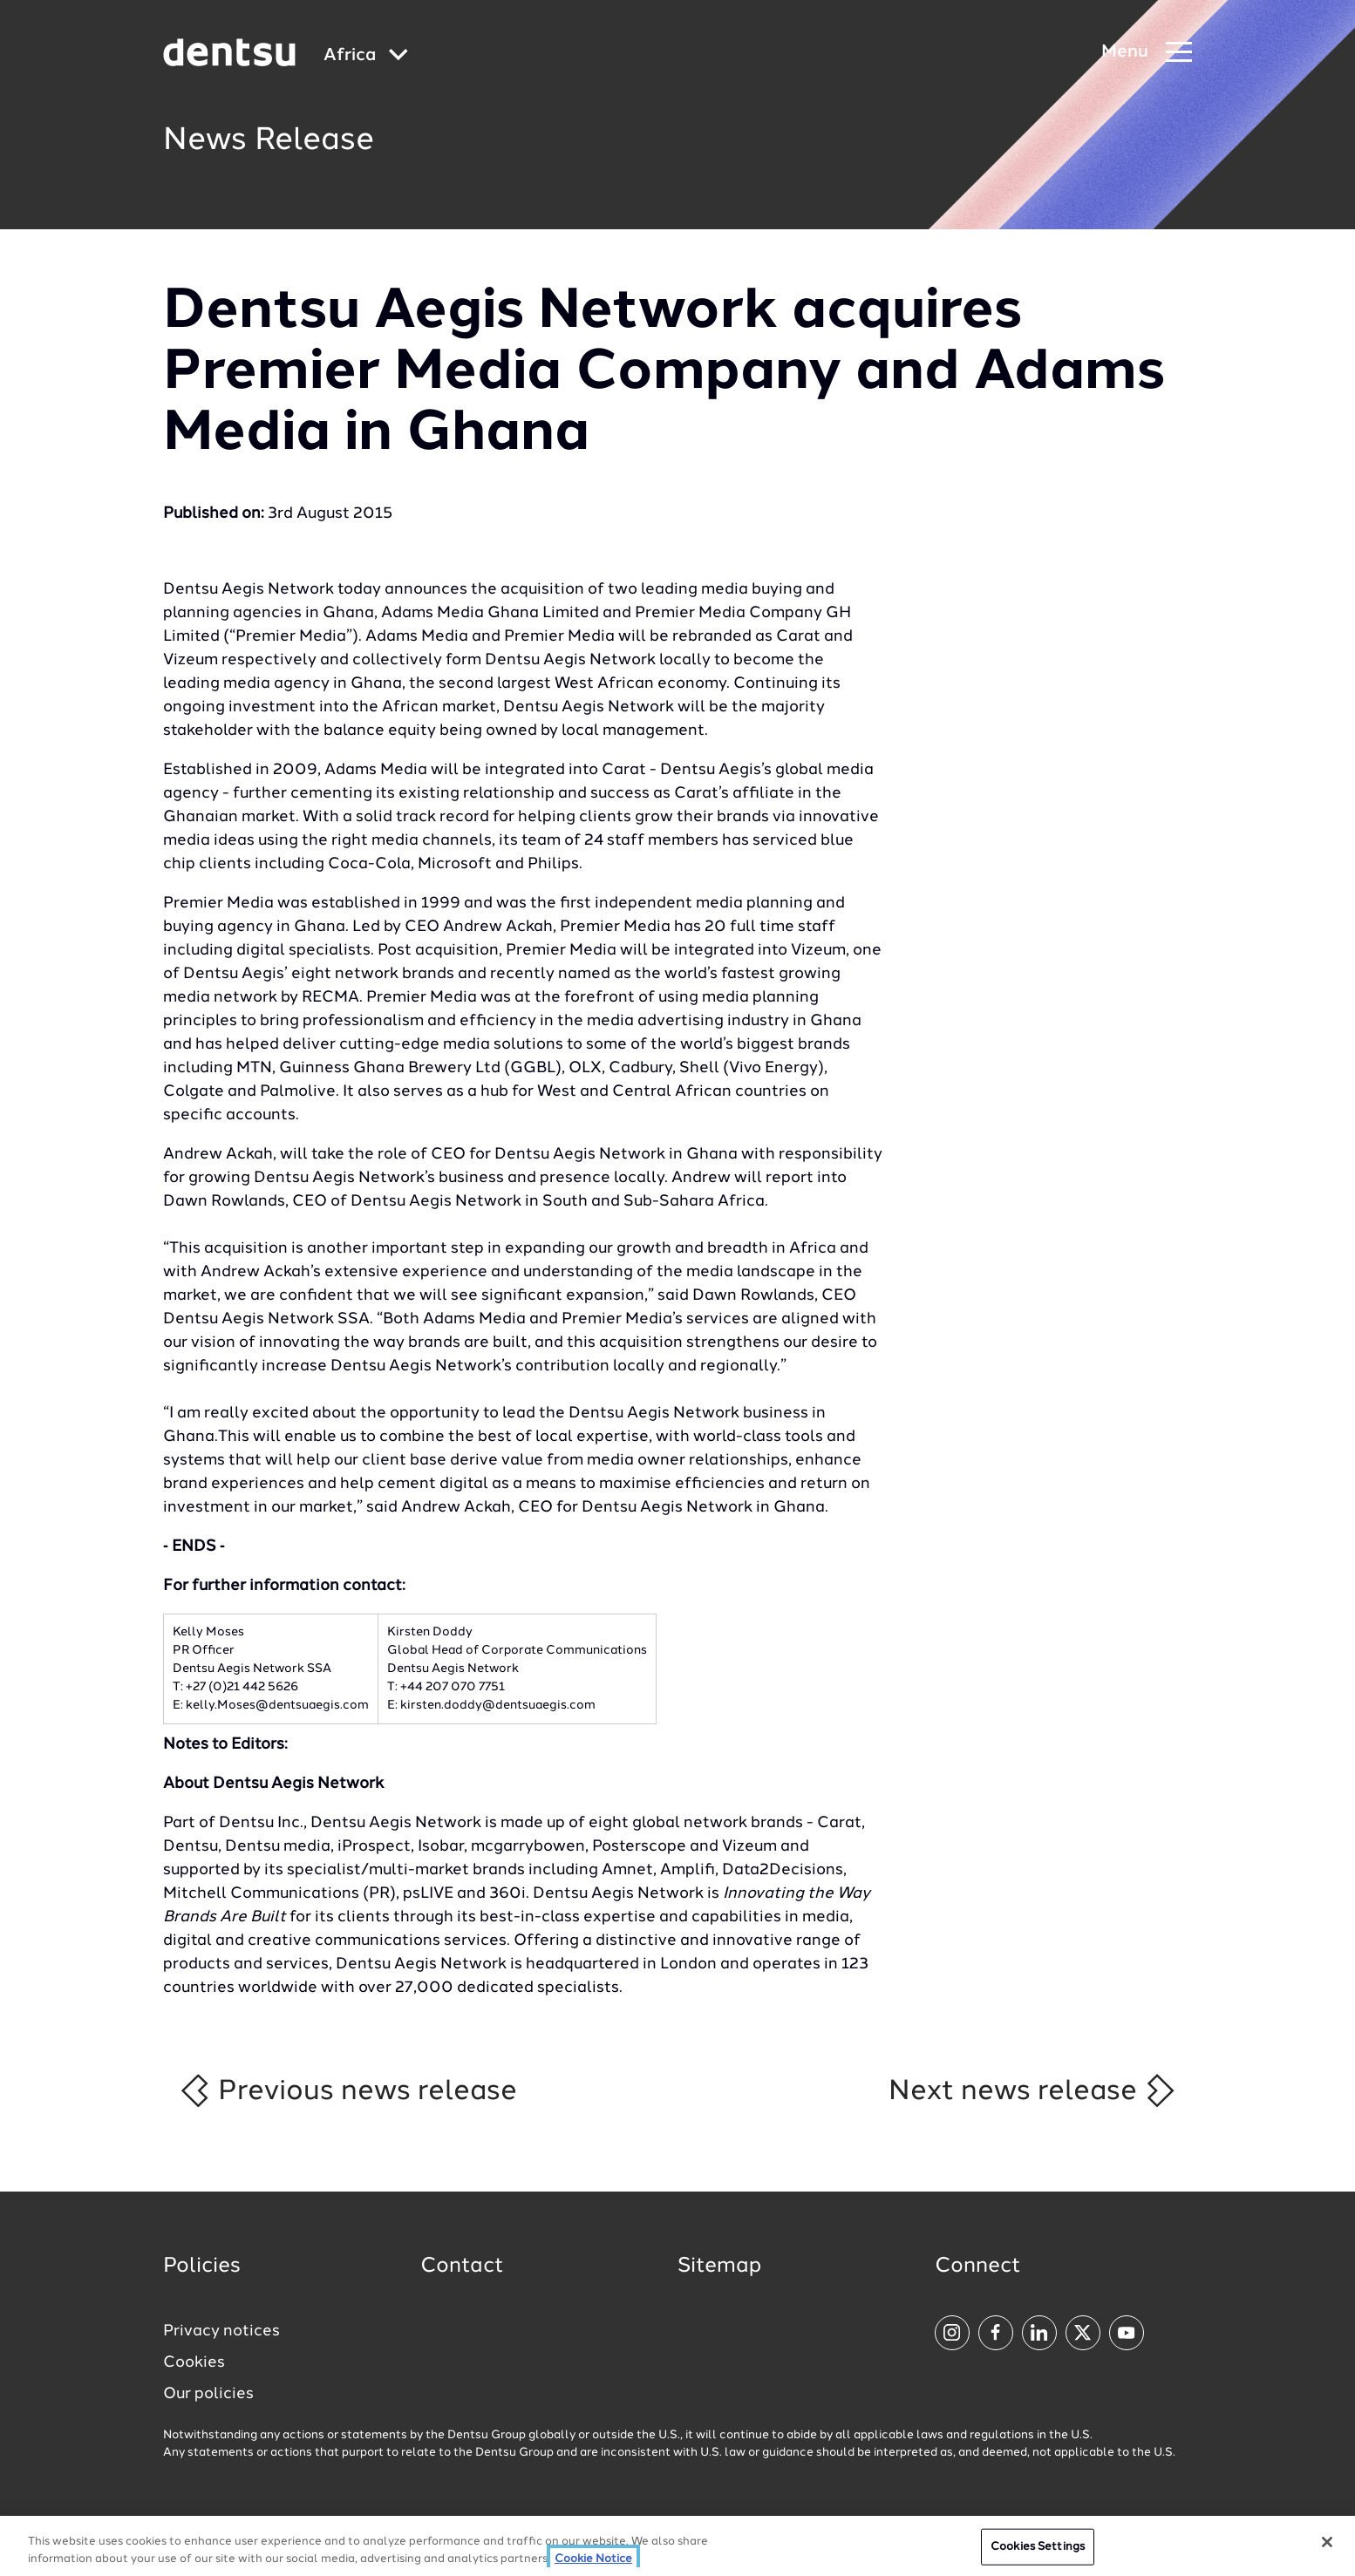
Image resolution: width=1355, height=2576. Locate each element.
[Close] (1327, 2551)
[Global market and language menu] (365, 56)
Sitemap (719, 2266)
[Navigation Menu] (1146, 53)
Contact (462, 2266)
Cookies (194, 2362)
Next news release (1033, 2090)
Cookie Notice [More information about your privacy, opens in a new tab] (593, 2567)
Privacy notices (221, 2331)
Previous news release (347, 2090)
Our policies (208, 2394)
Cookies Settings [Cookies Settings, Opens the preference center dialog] (1038, 2556)
